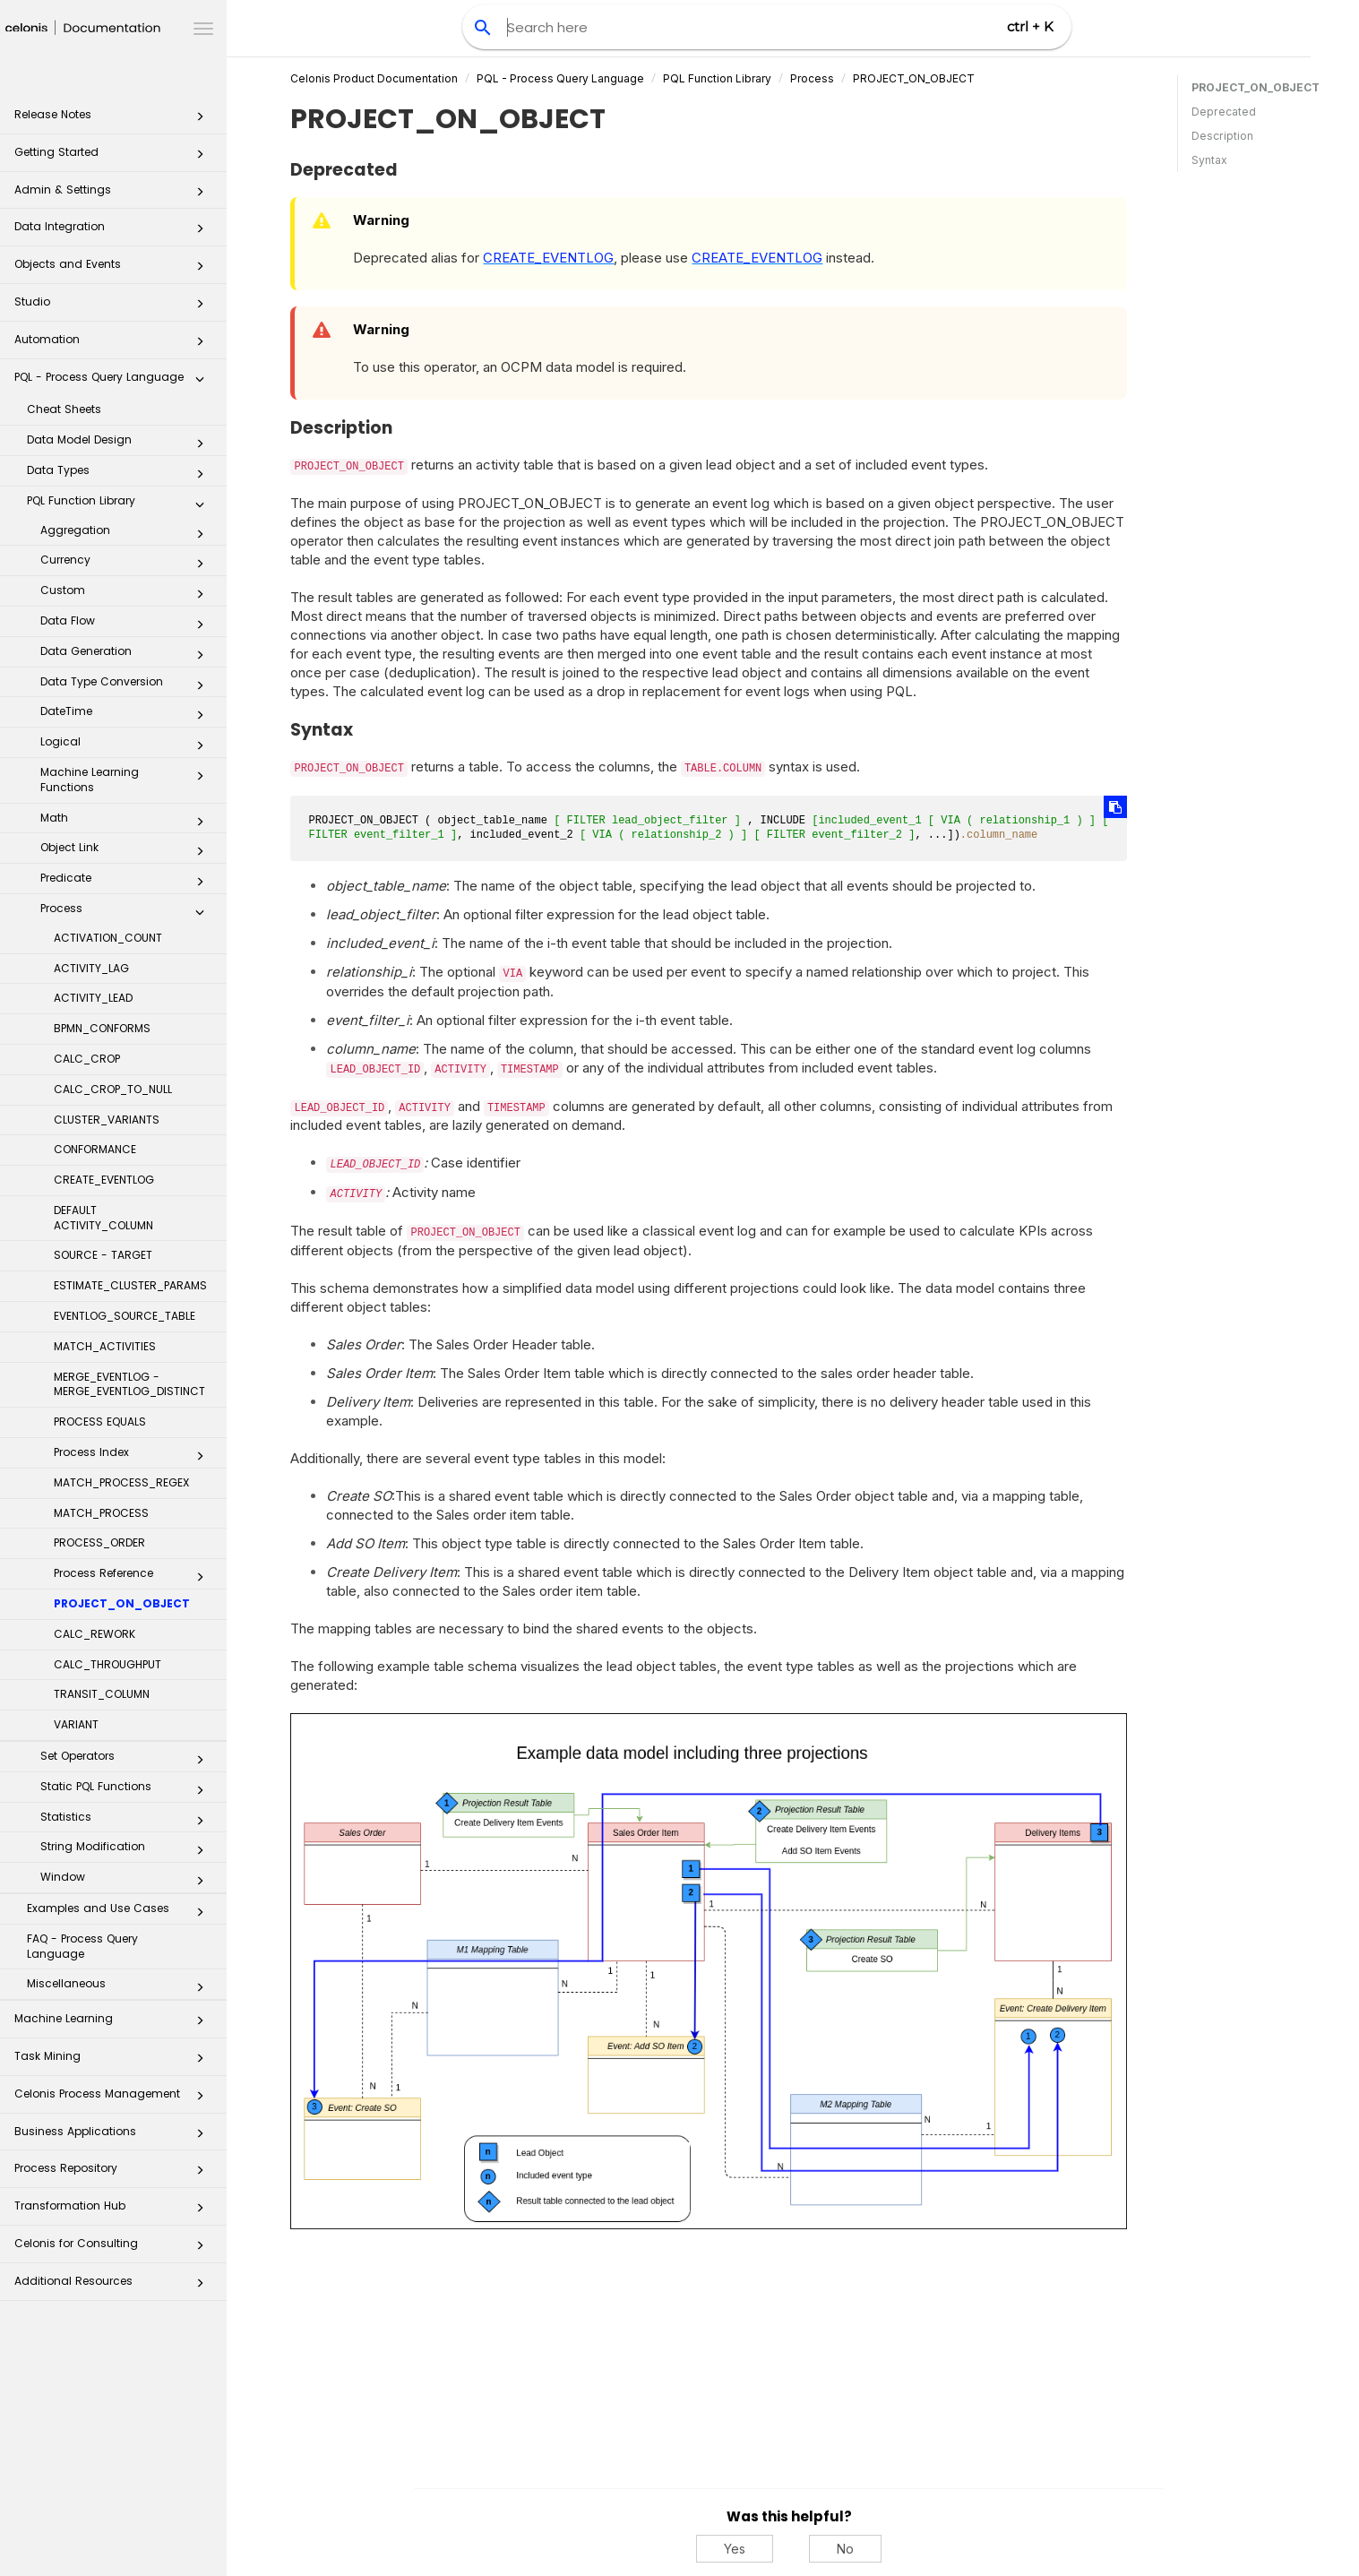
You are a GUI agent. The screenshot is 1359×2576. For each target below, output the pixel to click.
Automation (114, 344)
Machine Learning (114, 2024)
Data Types (120, 474)
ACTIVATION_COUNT (108, 937)
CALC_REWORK (94, 1633)
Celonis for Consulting (114, 2248)
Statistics (127, 1820)
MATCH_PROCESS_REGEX (121, 1482)
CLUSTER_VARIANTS (106, 1119)
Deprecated (1223, 111)
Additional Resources (114, 2286)
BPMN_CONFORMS (102, 1028)
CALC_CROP (87, 1058)
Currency (127, 563)
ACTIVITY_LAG (91, 968)
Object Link (127, 851)
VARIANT (76, 1724)
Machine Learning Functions (127, 779)
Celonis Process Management (114, 2099)
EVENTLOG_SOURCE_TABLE (124, 1315)
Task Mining (114, 2061)
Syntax (1209, 160)
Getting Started (114, 157)
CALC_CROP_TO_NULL (113, 1089)
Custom (127, 594)
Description (1222, 135)
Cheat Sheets (64, 409)
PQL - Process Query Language (114, 382)
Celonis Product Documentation (378, 78)
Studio (114, 307)
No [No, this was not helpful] (848, 2548)
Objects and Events (114, 269)
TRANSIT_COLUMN (102, 1694)
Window (127, 1880)
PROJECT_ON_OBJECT (122, 1603)
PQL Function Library (120, 504)
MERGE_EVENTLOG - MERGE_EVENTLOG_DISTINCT (129, 1384)
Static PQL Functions (127, 1790)
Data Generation (127, 655)
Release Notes (114, 120)
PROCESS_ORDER (99, 1542)
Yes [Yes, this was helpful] (738, 2548)
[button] (199, 120)
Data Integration (114, 232)
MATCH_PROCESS (101, 1513)
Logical (127, 745)
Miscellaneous (120, 1987)
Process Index (134, 1456)
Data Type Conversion (127, 685)
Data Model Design (120, 443)
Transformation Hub (114, 2211)
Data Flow (127, 624)
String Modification (127, 1850)
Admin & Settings (114, 195)
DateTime (127, 715)
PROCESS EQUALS (100, 1421)
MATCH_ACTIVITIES (105, 1346)
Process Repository (114, 2173)
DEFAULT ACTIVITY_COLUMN (103, 1217)
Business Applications (114, 2136)
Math (127, 821)
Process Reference (134, 1577)
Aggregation (127, 534)
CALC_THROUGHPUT (107, 1664)
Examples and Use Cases (120, 1912)
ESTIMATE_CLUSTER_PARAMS (130, 1285)
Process (127, 912)
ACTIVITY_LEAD (93, 997)
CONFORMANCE (95, 1149)
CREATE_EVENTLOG (104, 1179)
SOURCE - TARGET (103, 1254)
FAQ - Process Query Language (82, 1946)
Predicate (127, 881)
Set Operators (127, 1759)
